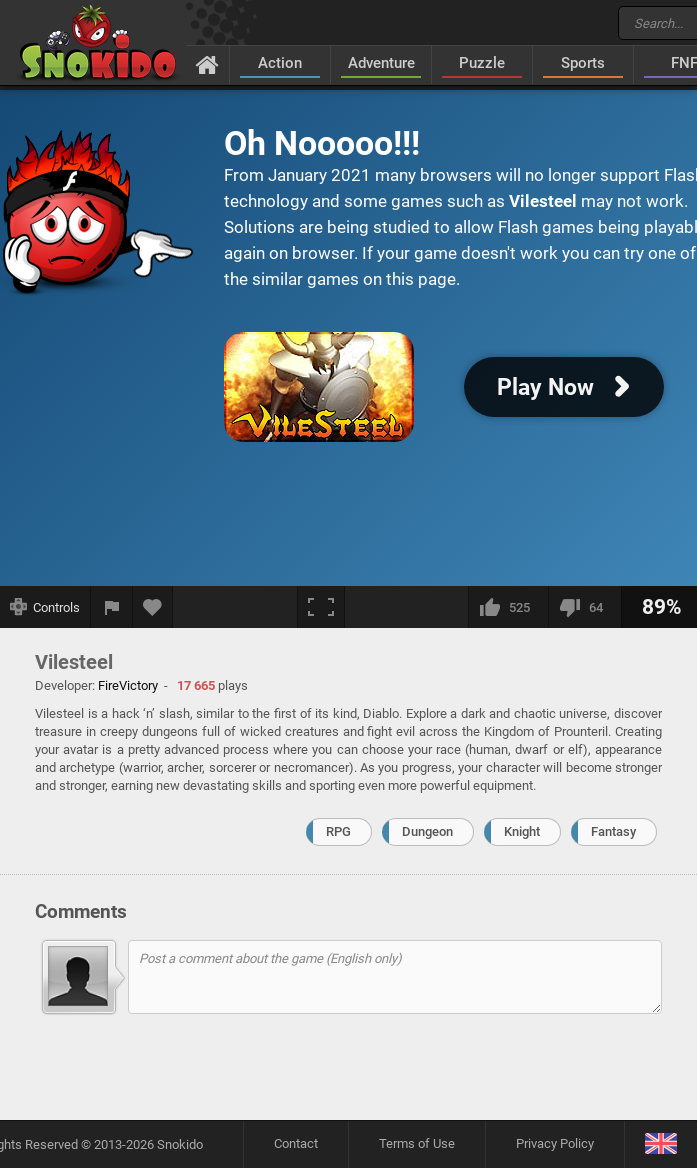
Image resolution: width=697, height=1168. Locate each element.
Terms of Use (417, 1143)
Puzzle (482, 63)
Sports (583, 63)
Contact (296, 1143)
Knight (522, 831)
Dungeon (427, 831)
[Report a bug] (112, 607)
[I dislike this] (584, 607)
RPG (338, 831)
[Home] (207, 64)
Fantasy (613, 831)
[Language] (660, 1144)
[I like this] (508, 607)
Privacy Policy (555, 1143)
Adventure (381, 63)
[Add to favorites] (153, 607)
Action (280, 63)
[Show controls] (45, 607)
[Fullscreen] (321, 607)
